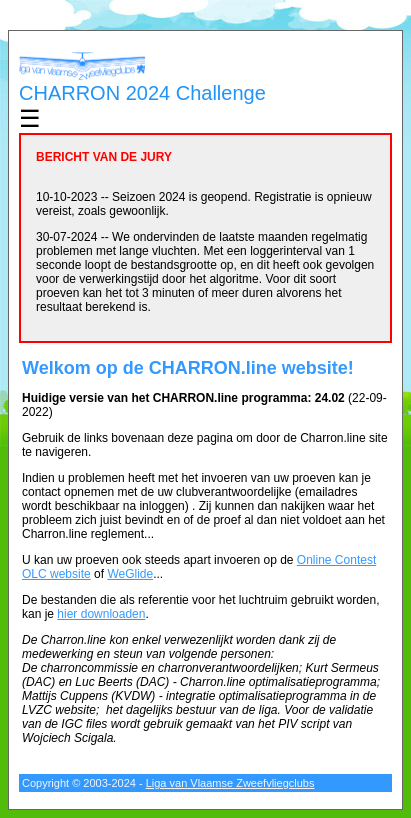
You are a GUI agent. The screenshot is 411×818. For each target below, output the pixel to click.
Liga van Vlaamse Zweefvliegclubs (230, 783)
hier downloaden (101, 614)
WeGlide (130, 574)
